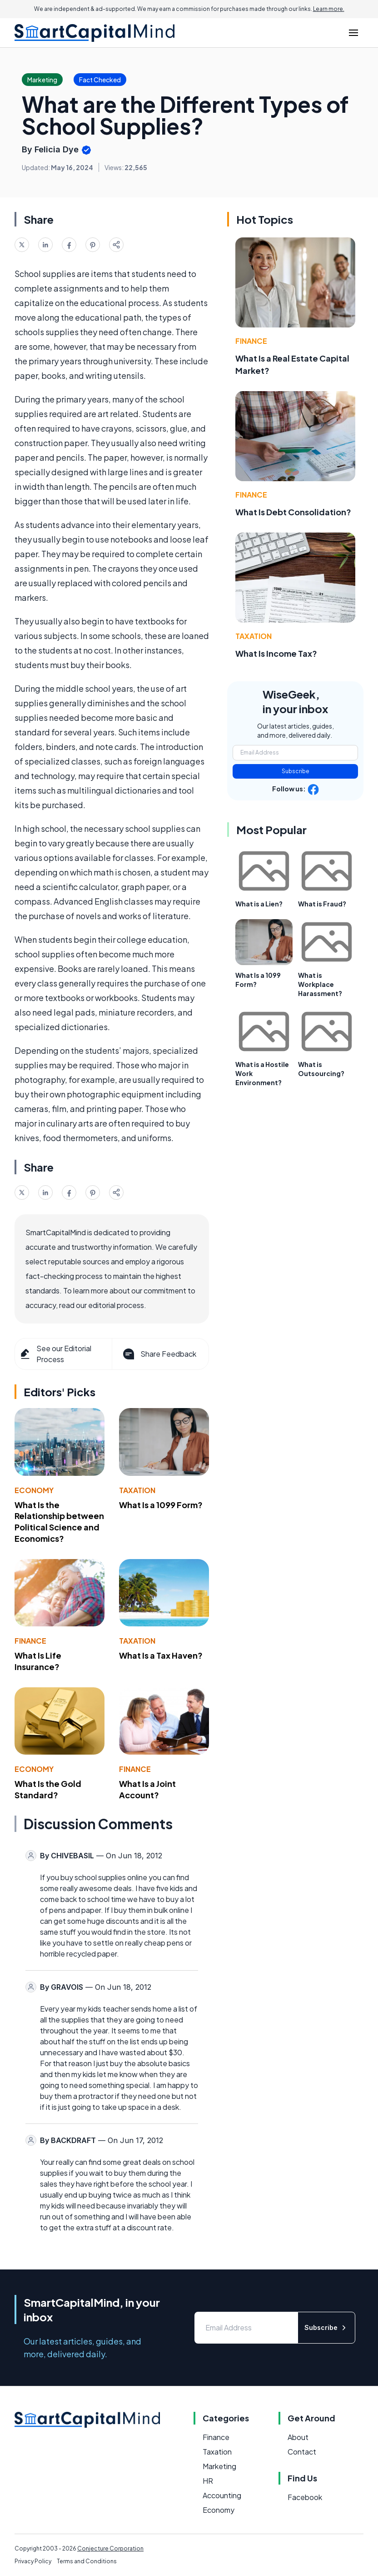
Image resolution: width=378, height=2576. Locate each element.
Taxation (137, 1490)
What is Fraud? (322, 904)
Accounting (222, 2495)
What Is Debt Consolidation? (293, 512)
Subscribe (295, 771)
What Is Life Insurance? (38, 1661)
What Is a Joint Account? (147, 1789)
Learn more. (328, 8)
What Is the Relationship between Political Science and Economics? (59, 1521)
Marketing (219, 2466)
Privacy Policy (33, 2561)
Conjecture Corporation (110, 2548)
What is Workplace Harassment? (320, 984)
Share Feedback (158, 1354)
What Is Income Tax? (276, 653)
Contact (302, 2451)
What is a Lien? (259, 904)
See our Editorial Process (55, 1353)
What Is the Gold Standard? (48, 1789)
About (298, 2437)
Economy (34, 1490)
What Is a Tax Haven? (161, 1655)
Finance (30, 1640)
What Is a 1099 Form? (161, 1504)
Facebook (305, 2497)
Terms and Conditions (87, 2561)
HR (208, 2480)
